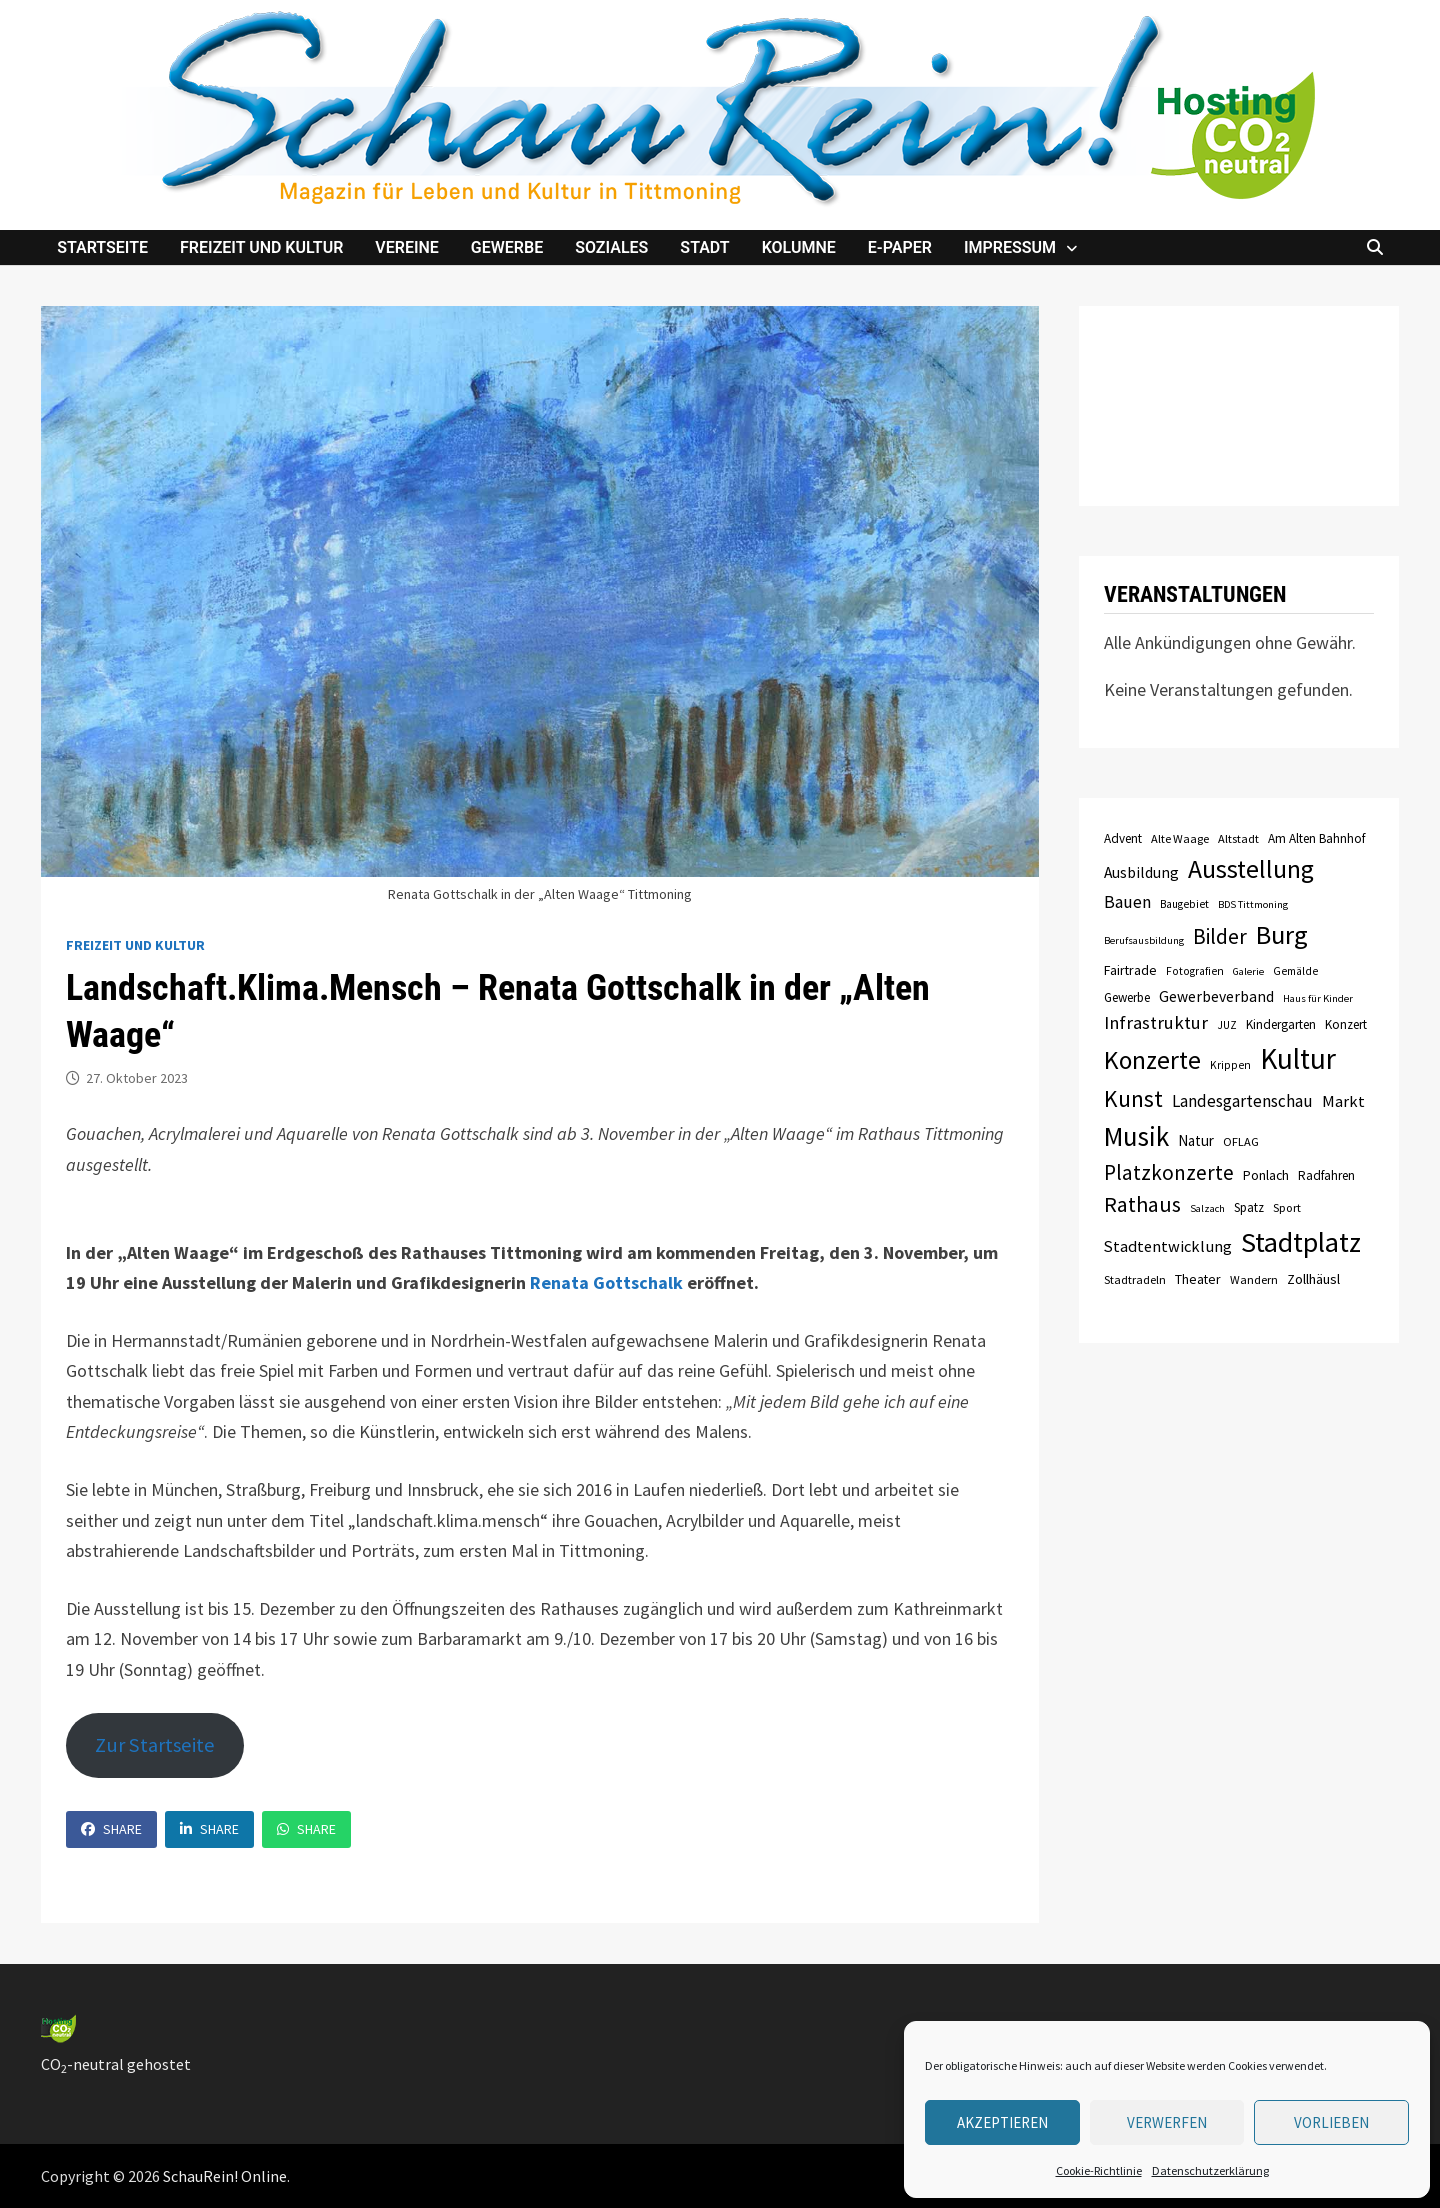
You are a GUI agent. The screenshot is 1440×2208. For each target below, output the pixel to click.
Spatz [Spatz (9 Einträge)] (1249, 1207)
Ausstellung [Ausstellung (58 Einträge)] (1251, 869)
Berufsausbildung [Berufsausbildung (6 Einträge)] (1144, 940)
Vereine (407, 247)
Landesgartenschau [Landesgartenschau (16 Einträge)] (1242, 1101)
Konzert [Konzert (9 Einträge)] (1346, 1024)
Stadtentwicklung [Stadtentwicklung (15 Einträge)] (1168, 1246)
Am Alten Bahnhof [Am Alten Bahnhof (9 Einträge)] (1316, 838)
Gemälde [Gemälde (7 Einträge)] (1295, 971)
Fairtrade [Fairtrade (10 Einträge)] (1130, 970)
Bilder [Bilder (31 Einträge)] (1220, 936)
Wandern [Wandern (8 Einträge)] (1254, 1279)
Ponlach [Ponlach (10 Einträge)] (1266, 1175)
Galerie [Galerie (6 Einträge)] (1248, 971)
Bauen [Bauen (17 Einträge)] (1127, 902)
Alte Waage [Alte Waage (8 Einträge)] (1180, 838)
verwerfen (1167, 2122)
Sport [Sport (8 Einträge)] (1287, 1207)
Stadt (704, 247)
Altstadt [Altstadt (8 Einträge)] (1238, 838)
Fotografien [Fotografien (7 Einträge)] (1195, 971)
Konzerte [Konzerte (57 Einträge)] (1152, 1060)
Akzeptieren (1002, 2122)
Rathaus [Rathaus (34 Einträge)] (1142, 1204)
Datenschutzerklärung (1210, 2170)
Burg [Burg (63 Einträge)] (1282, 934)
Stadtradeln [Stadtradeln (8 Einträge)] (1135, 1279)
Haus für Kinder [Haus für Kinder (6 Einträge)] (1318, 998)
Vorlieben (1331, 2122)
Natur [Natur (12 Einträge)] (1196, 1140)
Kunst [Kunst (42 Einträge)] (1133, 1098)
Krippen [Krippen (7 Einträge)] (1230, 1065)
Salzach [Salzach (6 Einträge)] (1207, 1208)
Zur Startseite (155, 1745)
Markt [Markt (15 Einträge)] (1343, 1101)
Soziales (611, 247)
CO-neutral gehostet (116, 2064)
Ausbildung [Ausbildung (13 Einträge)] (1141, 872)
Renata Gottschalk (606, 1282)
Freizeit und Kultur (261, 247)
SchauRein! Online (225, 2176)
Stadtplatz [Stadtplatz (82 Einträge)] (1301, 1242)
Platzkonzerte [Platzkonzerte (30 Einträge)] (1169, 1172)
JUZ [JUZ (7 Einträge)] (1227, 1025)
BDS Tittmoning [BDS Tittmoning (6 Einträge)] (1253, 904)
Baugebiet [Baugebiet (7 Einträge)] (1184, 904)
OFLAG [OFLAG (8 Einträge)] (1241, 1141)
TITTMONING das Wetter (1238, 406)
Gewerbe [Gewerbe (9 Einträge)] (1127, 997)
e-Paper (900, 247)
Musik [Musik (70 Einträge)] (1136, 1136)
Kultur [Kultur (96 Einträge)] (1298, 1058)
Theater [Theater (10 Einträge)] (1198, 1279)
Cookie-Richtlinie (1099, 2170)
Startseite (102, 247)
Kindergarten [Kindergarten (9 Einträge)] (1281, 1024)
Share (111, 1829)
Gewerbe (507, 247)
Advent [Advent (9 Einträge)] (1123, 838)
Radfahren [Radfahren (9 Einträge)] (1326, 1175)
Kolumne (799, 247)
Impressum (1010, 247)
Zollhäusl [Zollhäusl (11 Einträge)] (1313, 1279)
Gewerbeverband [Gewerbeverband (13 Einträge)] (1216, 996)
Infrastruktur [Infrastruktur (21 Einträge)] (1156, 1022)
